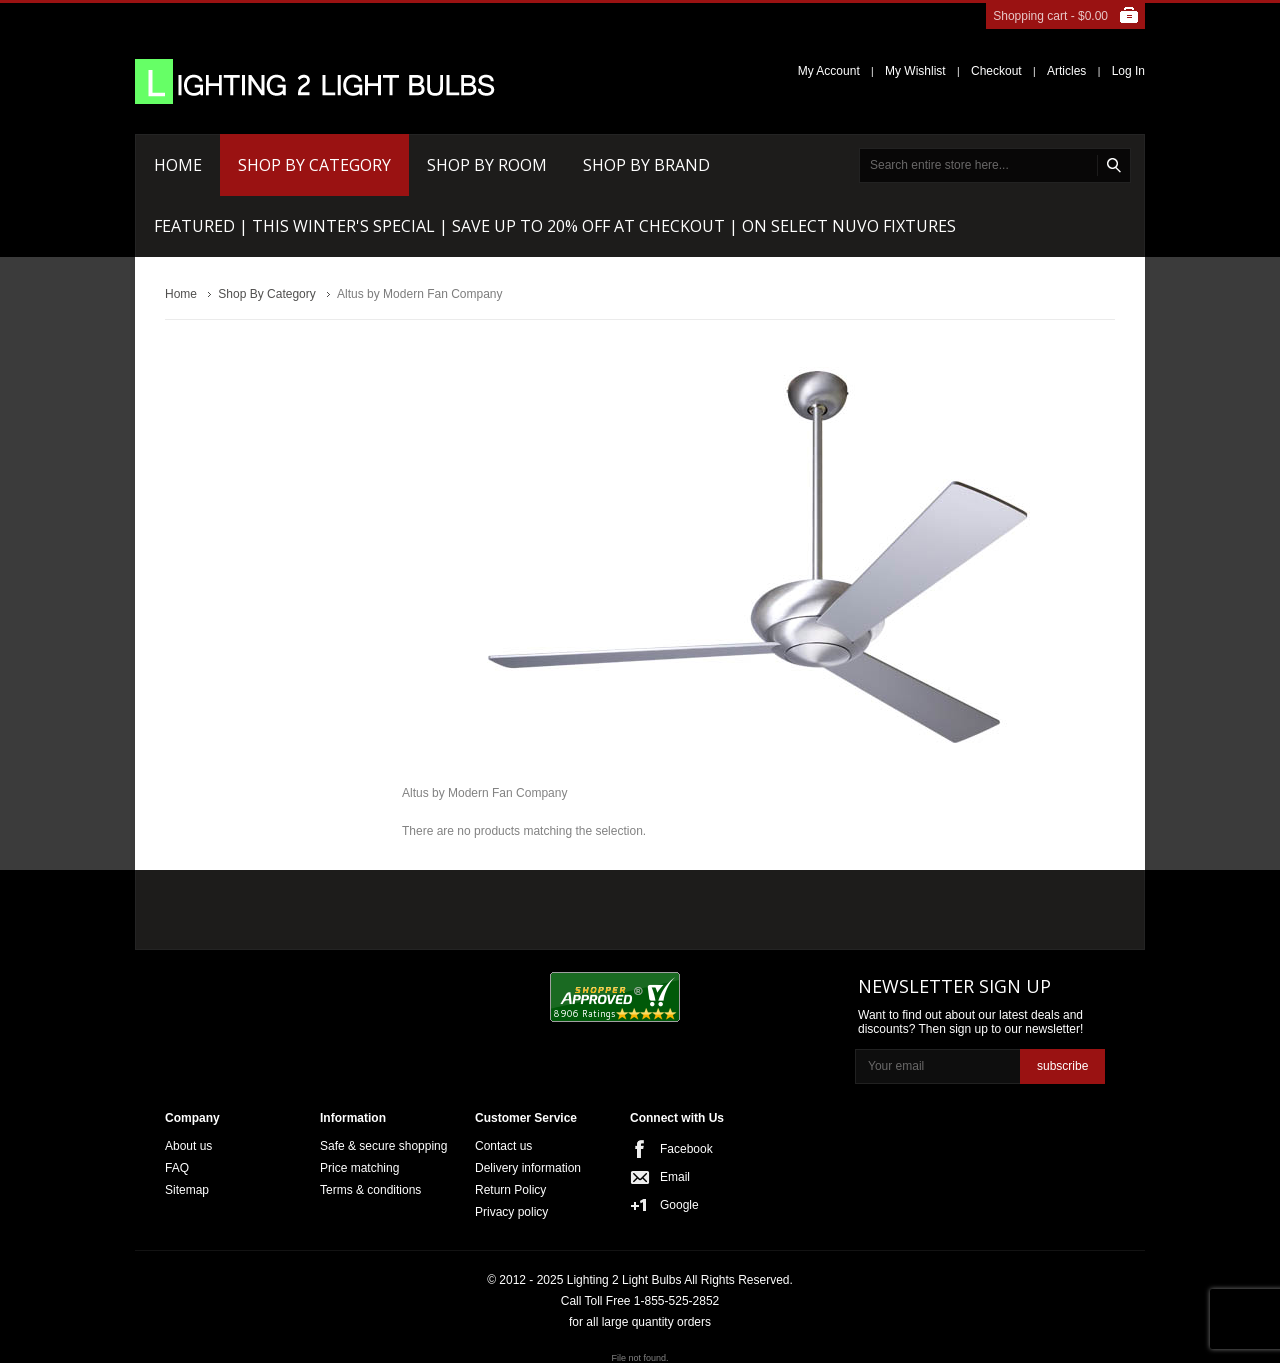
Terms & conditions (370, 1190)
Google (679, 1205)
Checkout (996, 71)
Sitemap (187, 1190)
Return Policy (510, 1190)
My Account (829, 71)
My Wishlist (915, 71)
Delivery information (528, 1168)
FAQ (177, 1168)
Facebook (686, 1149)
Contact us (503, 1146)
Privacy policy (511, 1212)
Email (675, 1177)
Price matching (359, 1168)
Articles (1066, 71)
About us (188, 1146)
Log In (1128, 71)
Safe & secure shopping (383, 1146)
